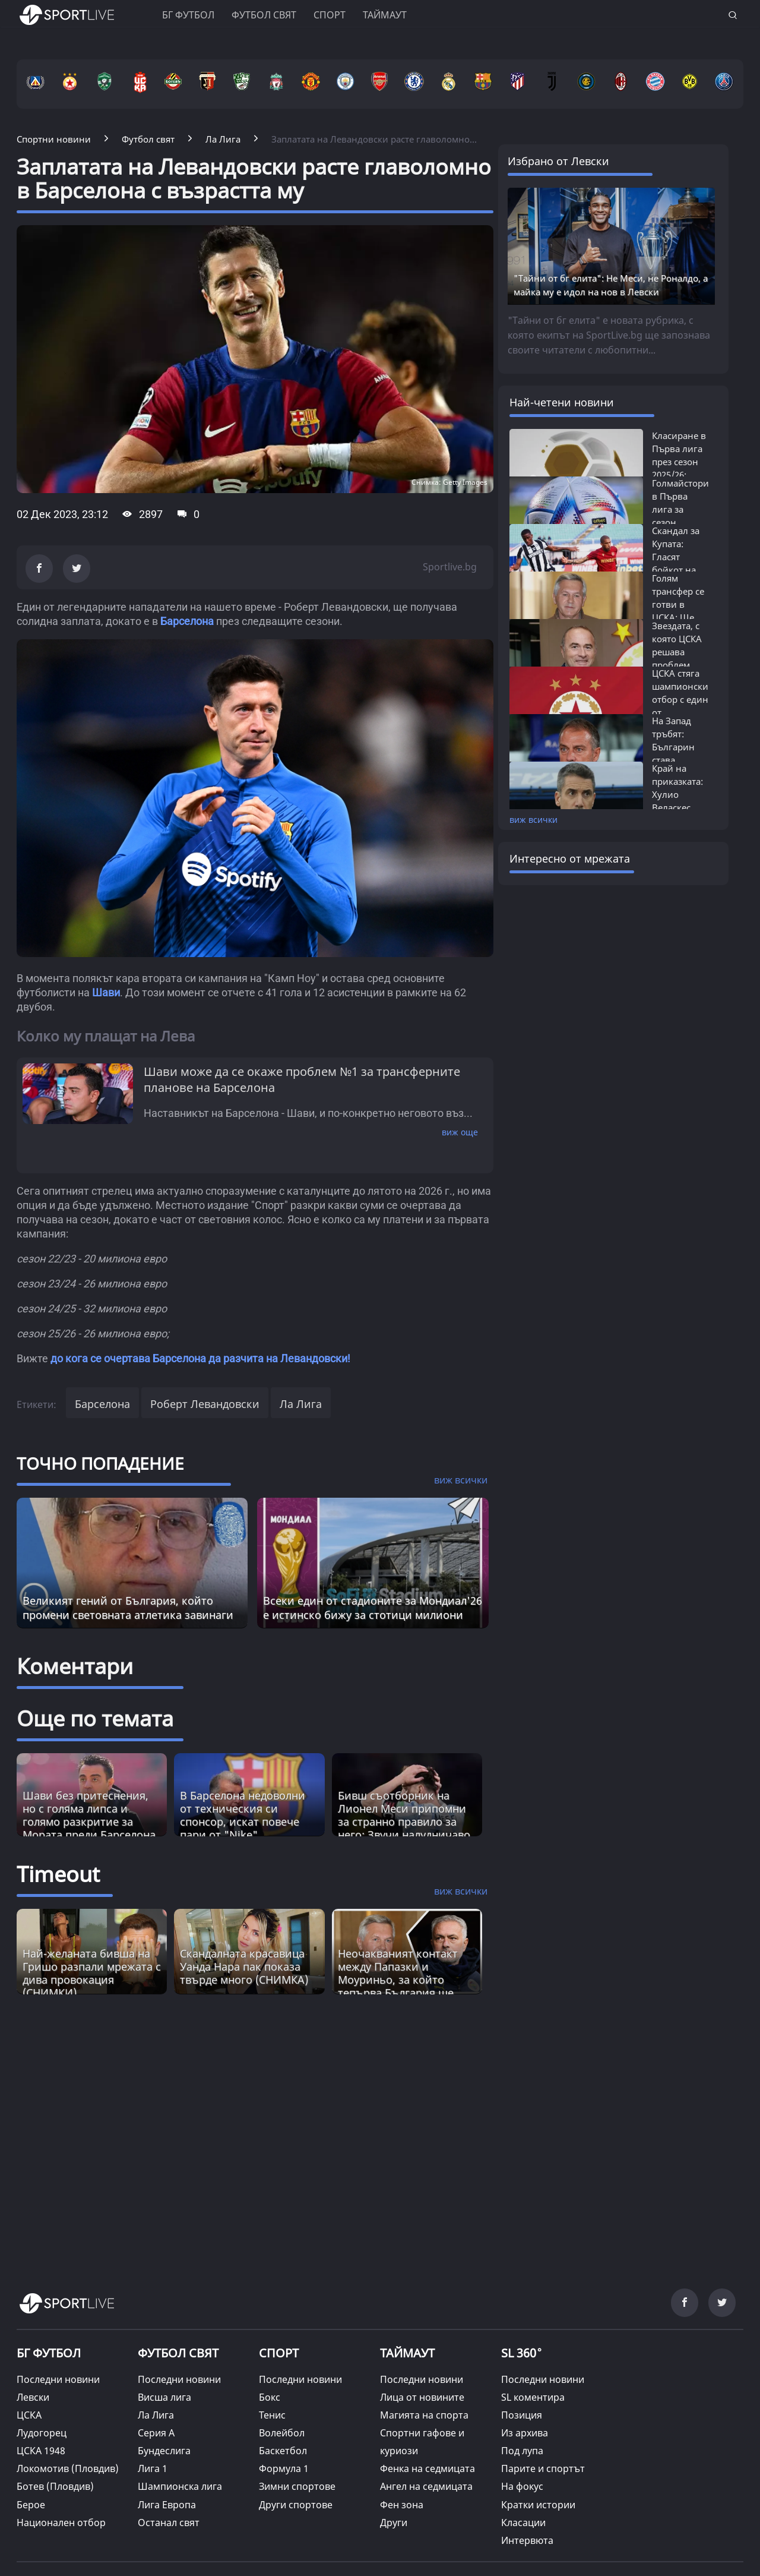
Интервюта (527, 2540)
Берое (31, 2504)
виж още (460, 1132)
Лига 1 (152, 2468)
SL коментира (533, 2397)
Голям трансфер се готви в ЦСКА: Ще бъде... (678, 604)
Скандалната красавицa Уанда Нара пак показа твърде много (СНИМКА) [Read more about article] (244, 1966)
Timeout (58, 1874)
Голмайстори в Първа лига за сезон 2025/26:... (680, 509)
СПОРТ (279, 2353)
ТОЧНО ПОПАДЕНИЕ (100, 1463)
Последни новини (58, 2379)
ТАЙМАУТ (407, 2353)
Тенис (272, 2415)
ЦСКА (29, 2415)
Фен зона (401, 2504)
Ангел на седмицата (426, 2486)
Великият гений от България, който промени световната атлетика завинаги (128, 1607)
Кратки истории (538, 2504)
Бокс (269, 2397)
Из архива (524, 2432)
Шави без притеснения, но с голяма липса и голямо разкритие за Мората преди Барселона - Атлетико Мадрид (89, 1821)
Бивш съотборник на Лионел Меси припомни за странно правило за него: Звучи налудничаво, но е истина (405, 1821)
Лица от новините (422, 2397)
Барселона (187, 621)
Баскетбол (283, 2450)
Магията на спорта (424, 2415)
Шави (106, 992)
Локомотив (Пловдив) (68, 2468)
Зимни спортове (297, 2486)
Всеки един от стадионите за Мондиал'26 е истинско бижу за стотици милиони (372, 1607)
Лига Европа (167, 2504)
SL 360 (522, 2352)
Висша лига (164, 2397)
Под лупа (522, 2450)
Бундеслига (164, 2450)
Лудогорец (41, 2432)
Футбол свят (264, 14)
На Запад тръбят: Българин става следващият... (682, 747)
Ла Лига (301, 1404)
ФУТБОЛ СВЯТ (178, 2353)
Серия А (156, 2432)
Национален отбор (61, 2522)
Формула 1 (284, 2468)
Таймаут (385, 14)
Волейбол (282, 2432)
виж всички (533, 819)
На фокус (522, 2486)
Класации (523, 2522)
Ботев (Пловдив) (55, 2486)
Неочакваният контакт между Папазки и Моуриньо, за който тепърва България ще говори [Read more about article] (398, 1979)
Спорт (330, 14)
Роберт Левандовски (204, 1404)
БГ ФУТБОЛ (188, 14)
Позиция (521, 2415)
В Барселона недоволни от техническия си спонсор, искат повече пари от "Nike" (242, 1815)
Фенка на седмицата (427, 2468)
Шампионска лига (180, 2486)
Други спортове (295, 2504)
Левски (33, 2397)
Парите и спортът (543, 2468)
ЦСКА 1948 (41, 2450)
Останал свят (169, 2522)
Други (393, 2522)
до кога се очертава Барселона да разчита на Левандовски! (200, 1358)
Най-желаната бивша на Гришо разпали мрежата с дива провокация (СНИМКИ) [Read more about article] (92, 1973)
